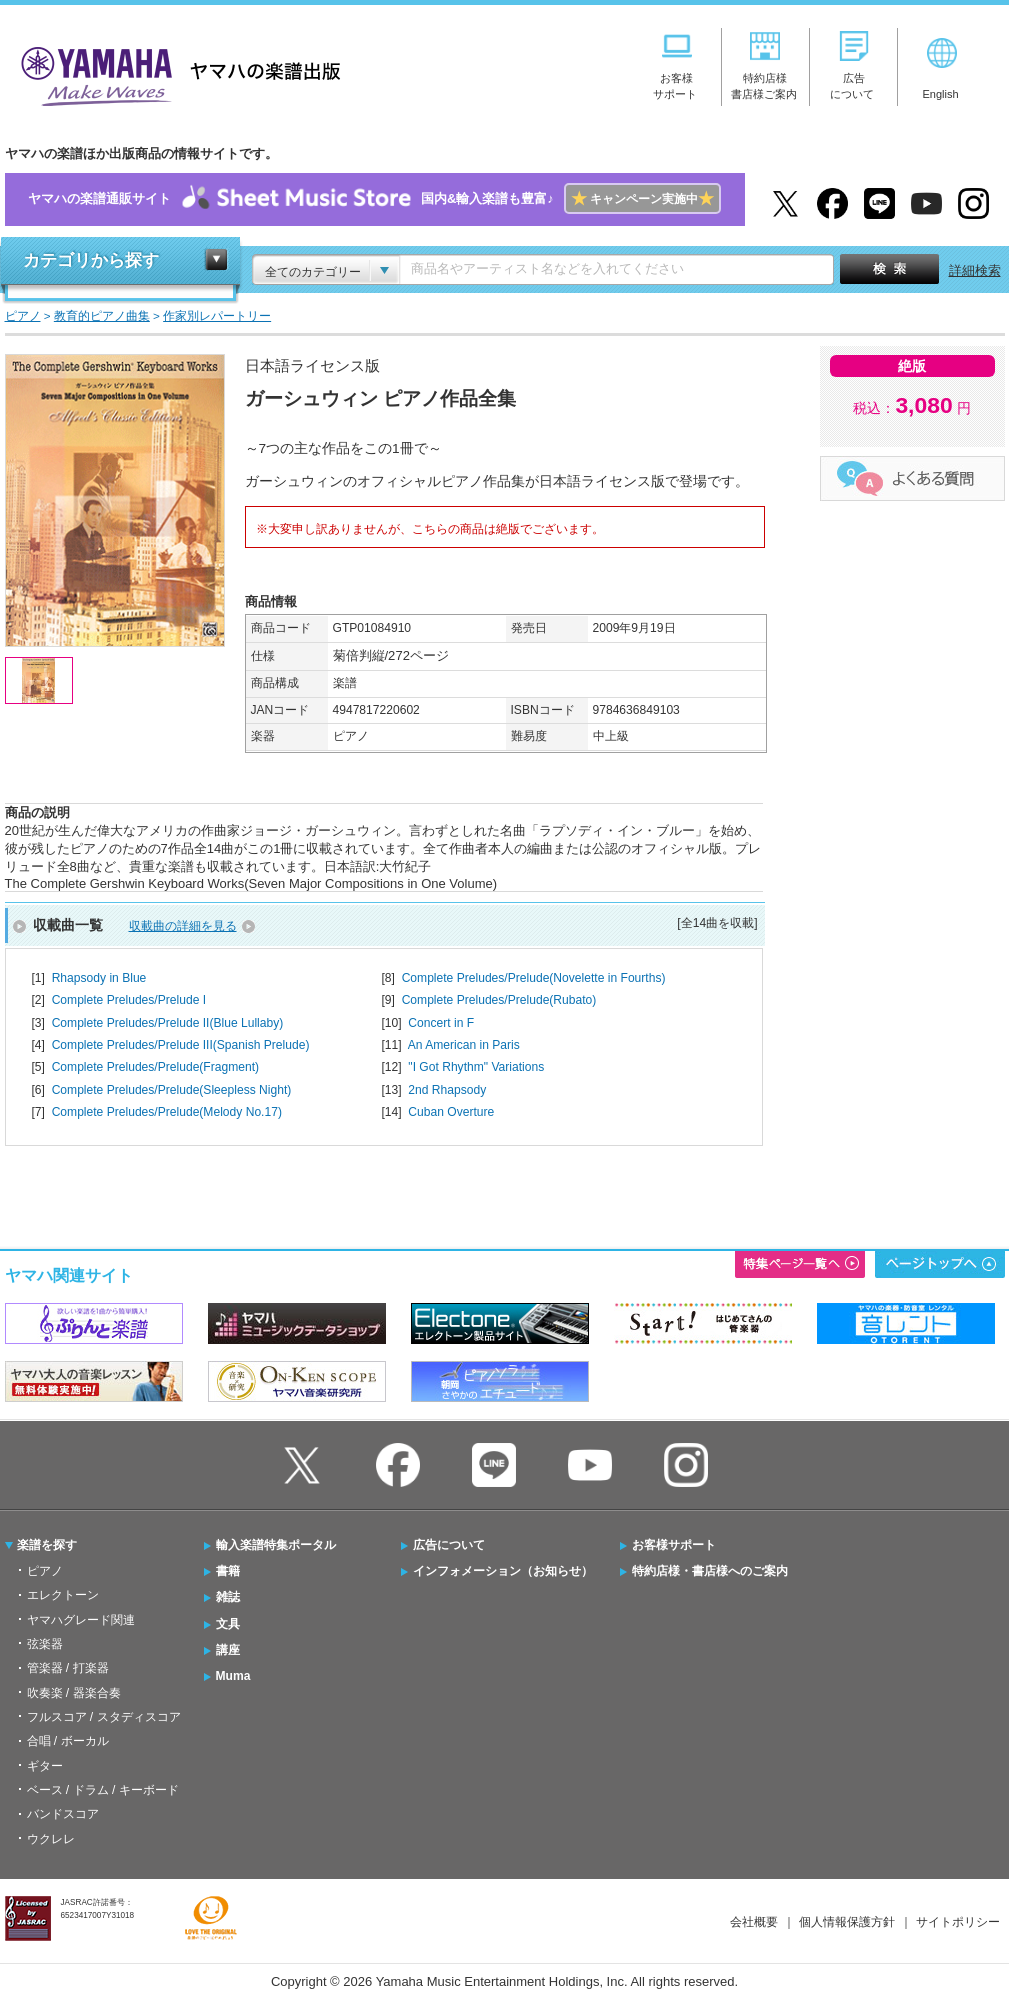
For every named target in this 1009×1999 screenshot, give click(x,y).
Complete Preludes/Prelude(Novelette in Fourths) (534, 978)
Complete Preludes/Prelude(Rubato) (499, 1000)
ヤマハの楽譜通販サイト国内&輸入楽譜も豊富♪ (374, 199)
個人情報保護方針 (847, 1922)
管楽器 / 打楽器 (68, 1668)
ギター (45, 1766)
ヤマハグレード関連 (81, 1620)
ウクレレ (51, 1839)
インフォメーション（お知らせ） (503, 1571)
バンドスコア (63, 1814)
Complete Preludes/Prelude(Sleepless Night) (172, 1090)
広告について (449, 1545)
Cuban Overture (451, 1112)
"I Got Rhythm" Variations (476, 1067)
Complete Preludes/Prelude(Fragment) (155, 1067)
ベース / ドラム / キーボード (103, 1790)
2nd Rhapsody (447, 1090)
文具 (228, 1624)
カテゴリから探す (91, 260)
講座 (228, 1650)
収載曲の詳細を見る (183, 926)
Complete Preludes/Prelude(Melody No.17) (167, 1112)
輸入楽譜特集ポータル (276, 1545)
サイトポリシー (958, 1922)
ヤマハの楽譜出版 (175, 73)
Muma (233, 1676)
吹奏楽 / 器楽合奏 (74, 1693)
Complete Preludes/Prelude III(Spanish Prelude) (181, 1045)
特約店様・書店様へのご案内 (710, 1571)
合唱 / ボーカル (68, 1741)
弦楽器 (45, 1644)
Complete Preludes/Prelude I (129, 1000)
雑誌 (228, 1597)
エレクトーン (63, 1595)
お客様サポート (674, 1545)
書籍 (228, 1571)
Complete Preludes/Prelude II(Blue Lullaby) (168, 1023)
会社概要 (754, 1922)
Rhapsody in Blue (99, 978)
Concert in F (441, 1023)
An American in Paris (464, 1045)
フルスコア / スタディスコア (104, 1717)
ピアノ (45, 1571)
